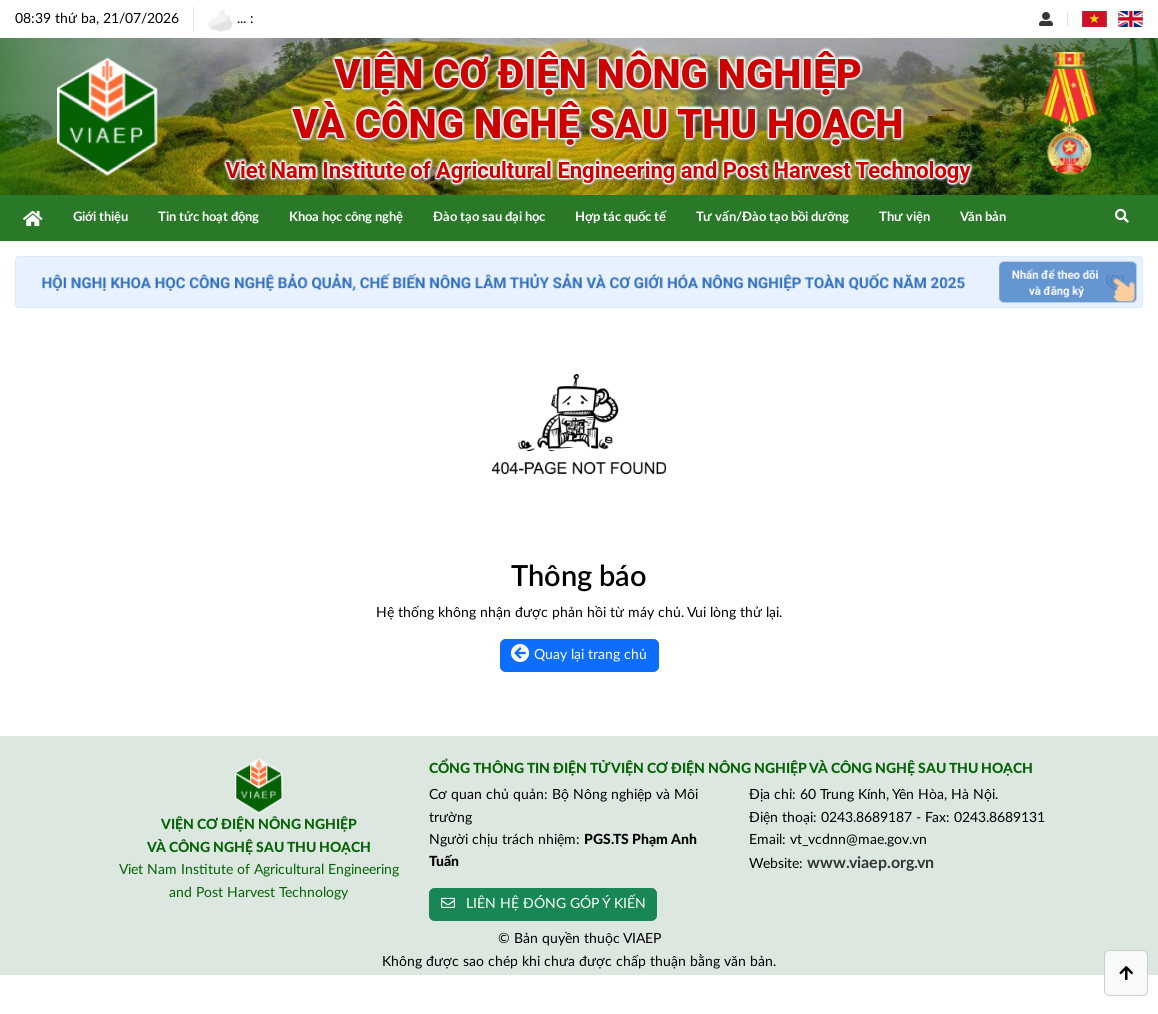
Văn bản (983, 217)
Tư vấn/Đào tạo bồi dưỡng (772, 217)
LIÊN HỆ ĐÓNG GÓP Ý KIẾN (543, 903)
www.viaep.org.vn (870, 863)
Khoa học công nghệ (346, 217)
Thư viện (904, 217)
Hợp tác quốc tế (620, 217)
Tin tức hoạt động (208, 217)
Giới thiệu (100, 217)
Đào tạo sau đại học (489, 217)
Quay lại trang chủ (579, 654)
